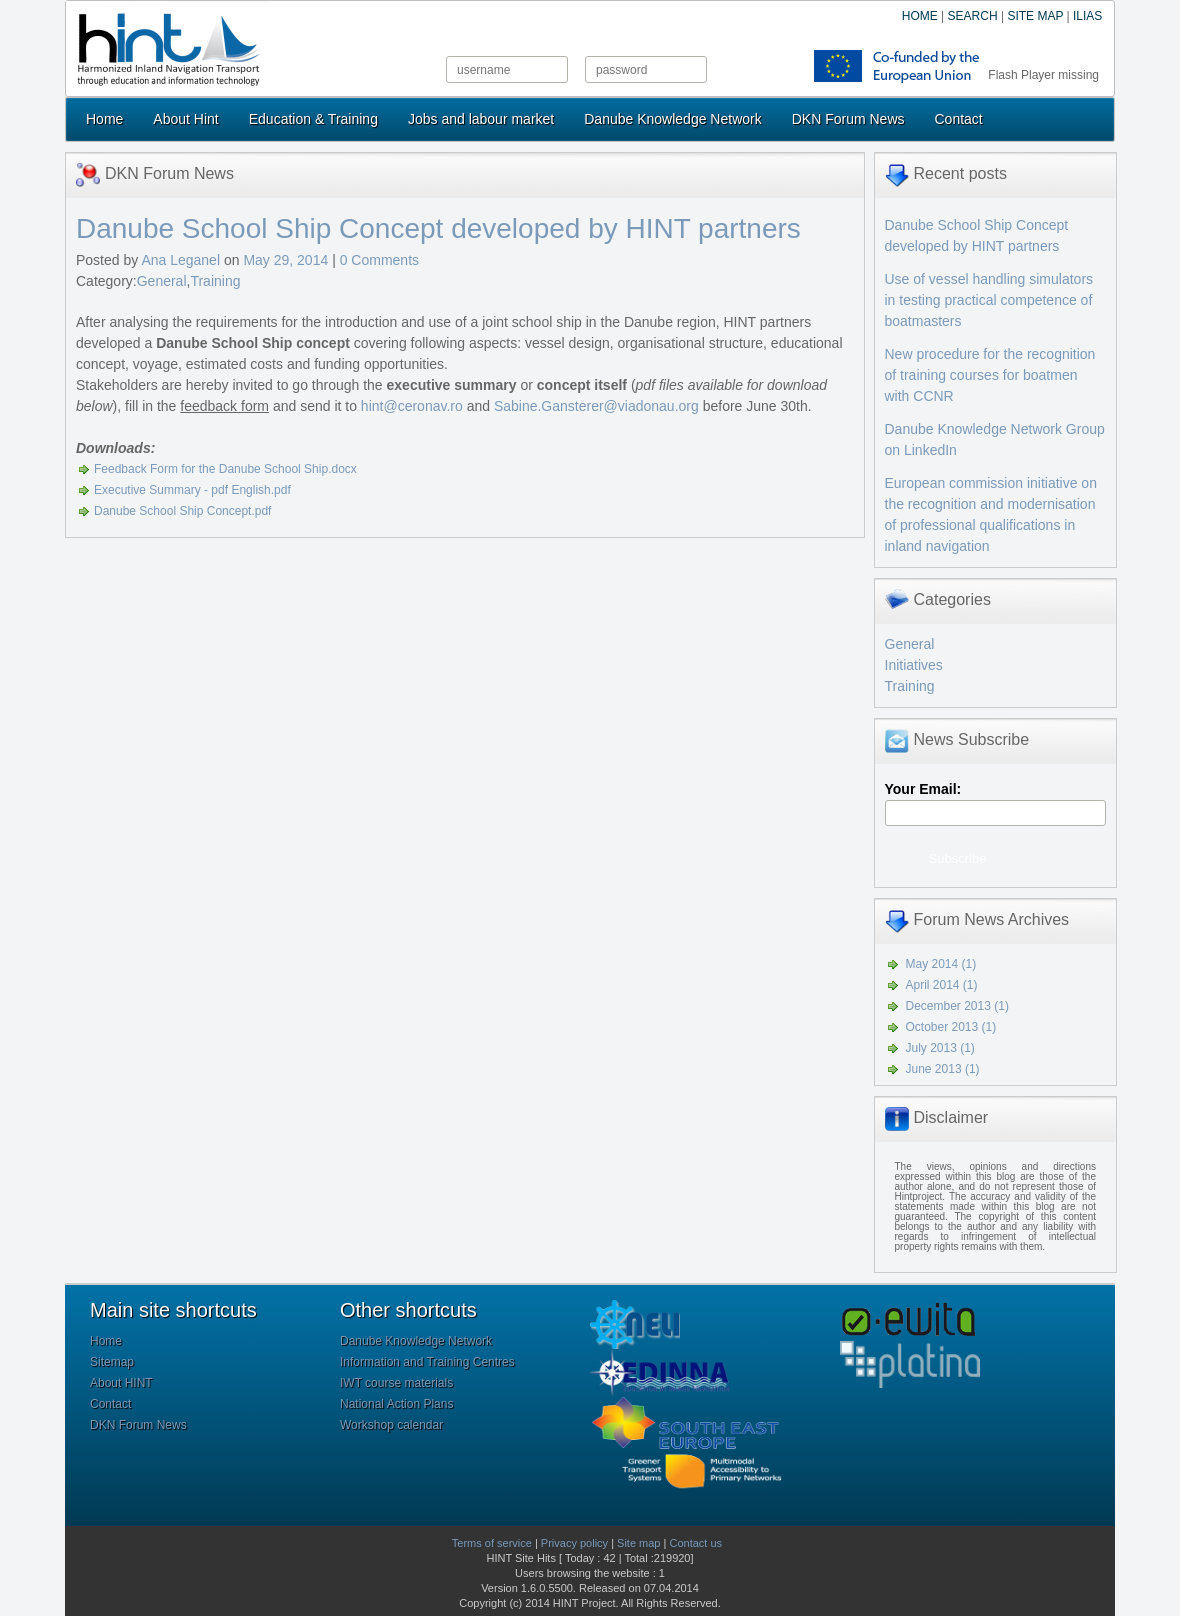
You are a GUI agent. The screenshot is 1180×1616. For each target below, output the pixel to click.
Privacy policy (574, 1543)
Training (215, 281)
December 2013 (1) (957, 1006)
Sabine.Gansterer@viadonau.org (596, 406)
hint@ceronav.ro (412, 406)
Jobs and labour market (481, 119)
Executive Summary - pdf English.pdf (192, 490)
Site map (638, 1543)
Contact (959, 119)
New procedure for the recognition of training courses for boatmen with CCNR (990, 375)
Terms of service (492, 1543)
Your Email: (923, 789)
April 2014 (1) (942, 985)
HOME (920, 16)
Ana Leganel (180, 260)
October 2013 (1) (951, 1027)
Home (104, 119)
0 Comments (379, 260)
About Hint (185, 119)
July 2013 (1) (940, 1048)
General (162, 281)
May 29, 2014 (287, 260)
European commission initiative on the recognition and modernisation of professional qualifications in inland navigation (991, 514)
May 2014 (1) (941, 964)
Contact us (695, 1543)
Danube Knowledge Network (672, 119)
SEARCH (973, 16)
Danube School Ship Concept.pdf (182, 511)
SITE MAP (1035, 16)
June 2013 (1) (943, 1069)
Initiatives (914, 665)
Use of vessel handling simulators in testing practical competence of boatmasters (989, 300)
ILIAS (1087, 16)
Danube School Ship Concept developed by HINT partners (438, 228)
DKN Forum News (848, 119)
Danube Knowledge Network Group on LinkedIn (995, 439)
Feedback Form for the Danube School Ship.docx (225, 469)
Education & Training (313, 119)
